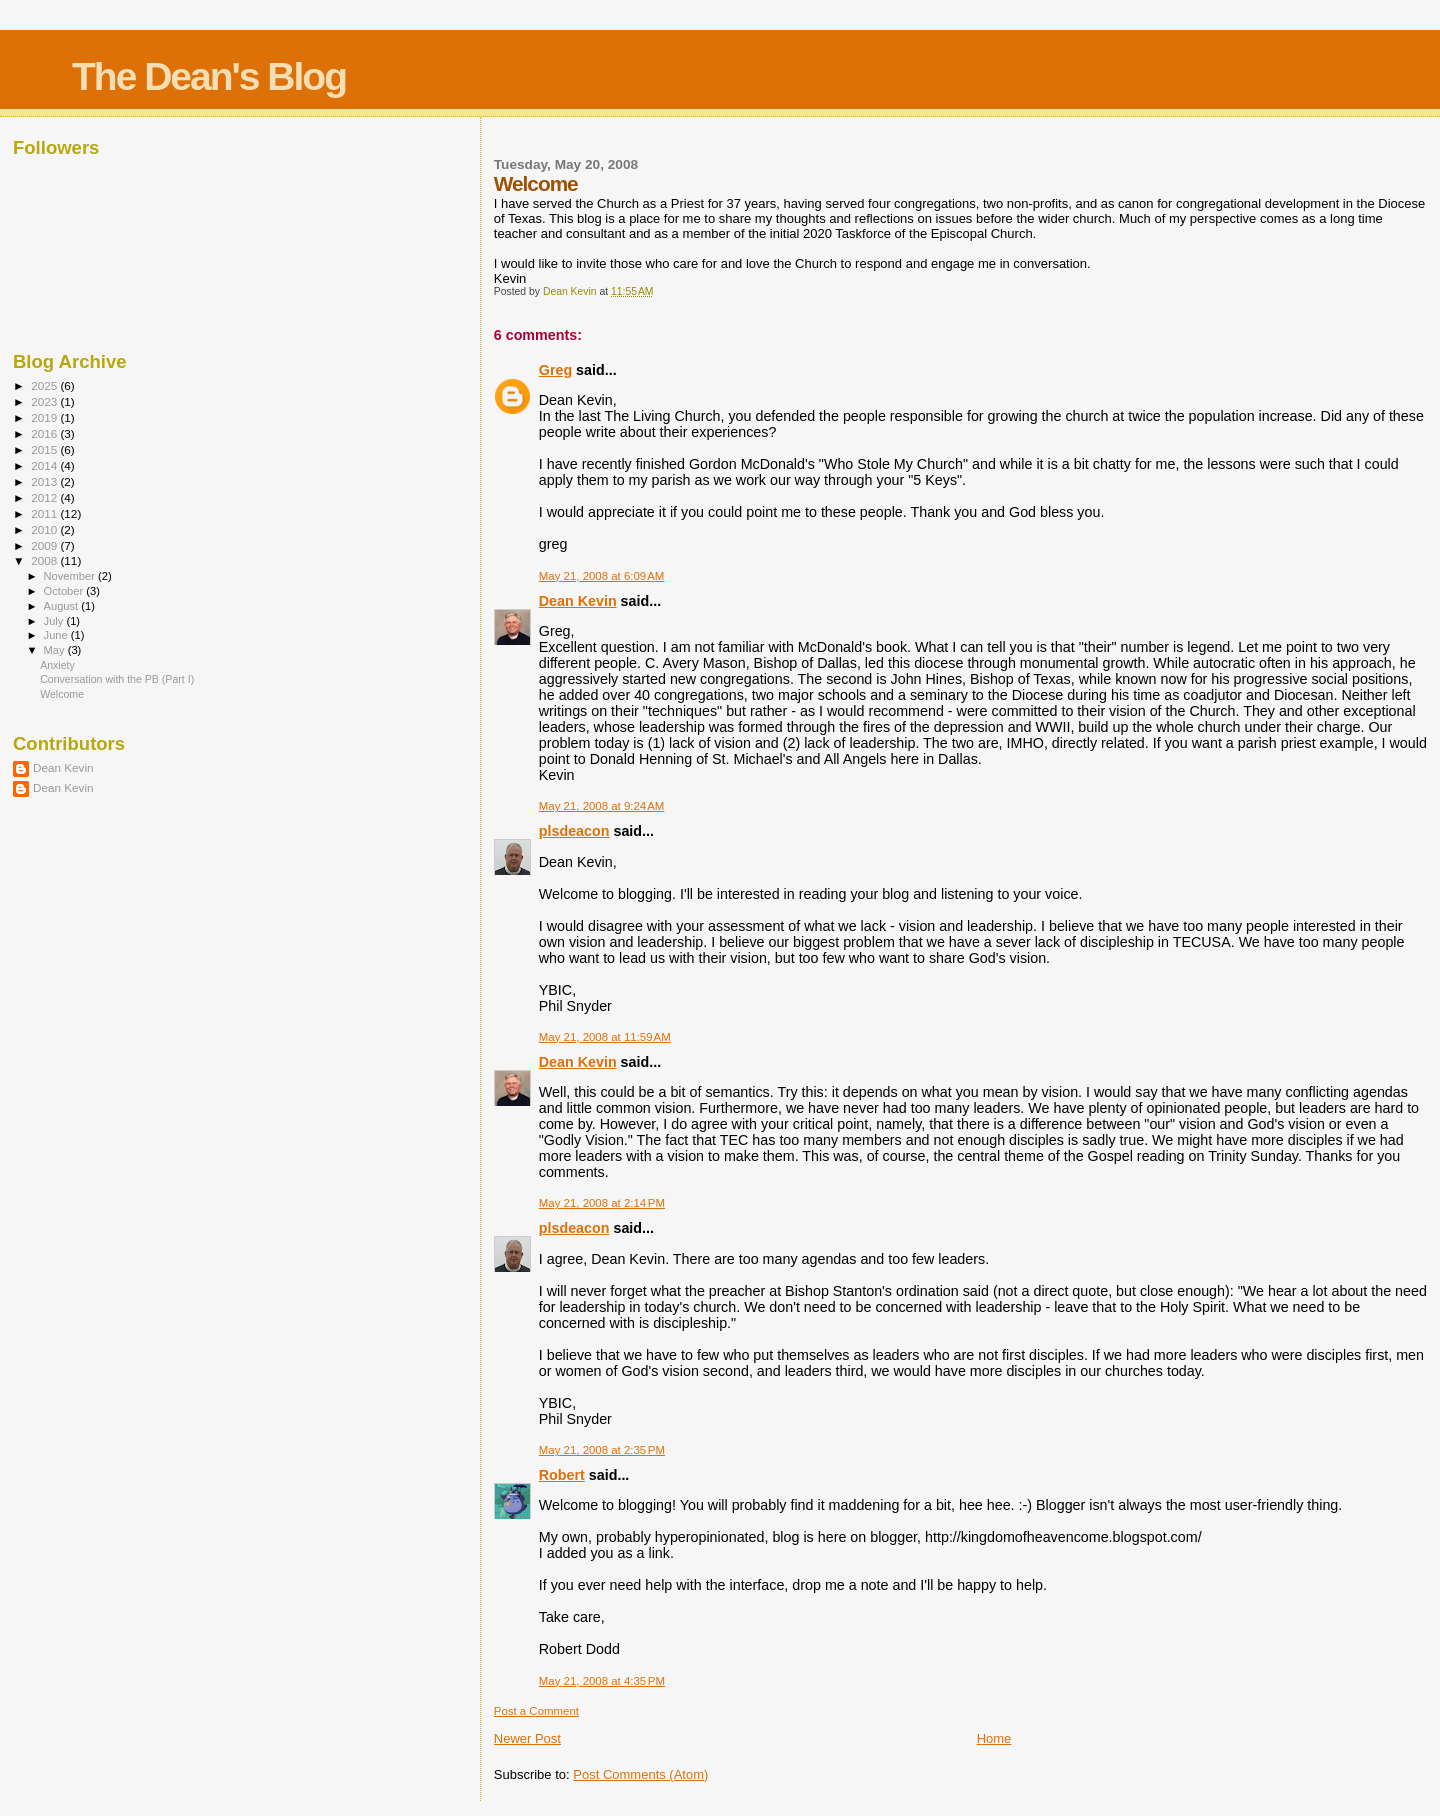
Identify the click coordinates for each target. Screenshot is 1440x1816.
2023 (45, 401)
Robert (562, 1475)
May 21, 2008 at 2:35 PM (602, 1450)
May (56, 650)
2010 (45, 529)
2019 (45, 417)
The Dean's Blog (209, 76)
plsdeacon (574, 831)
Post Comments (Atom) (640, 1774)
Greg (555, 370)
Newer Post (527, 1738)
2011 (45, 513)
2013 (45, 481)
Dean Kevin (578, 601)
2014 (45, 465)
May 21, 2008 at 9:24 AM (602, 806)
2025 (45, 385)
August (63, 606)
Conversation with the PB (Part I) (117, 679)
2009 (45, 545)
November (71, 576)
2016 (45, 433)
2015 (45, 449)
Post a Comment (536, 1711)
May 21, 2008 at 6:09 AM (602, 576)
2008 (45, 560)
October (65, 591)
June (57, 635)
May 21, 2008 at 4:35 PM (602, 1681)
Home (994, 1738)
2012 (45, 497)
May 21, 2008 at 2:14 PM (602, 1203)
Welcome (62, 694)
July (55, 621)
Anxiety (57, 665)
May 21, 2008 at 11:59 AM (605, 1037)
